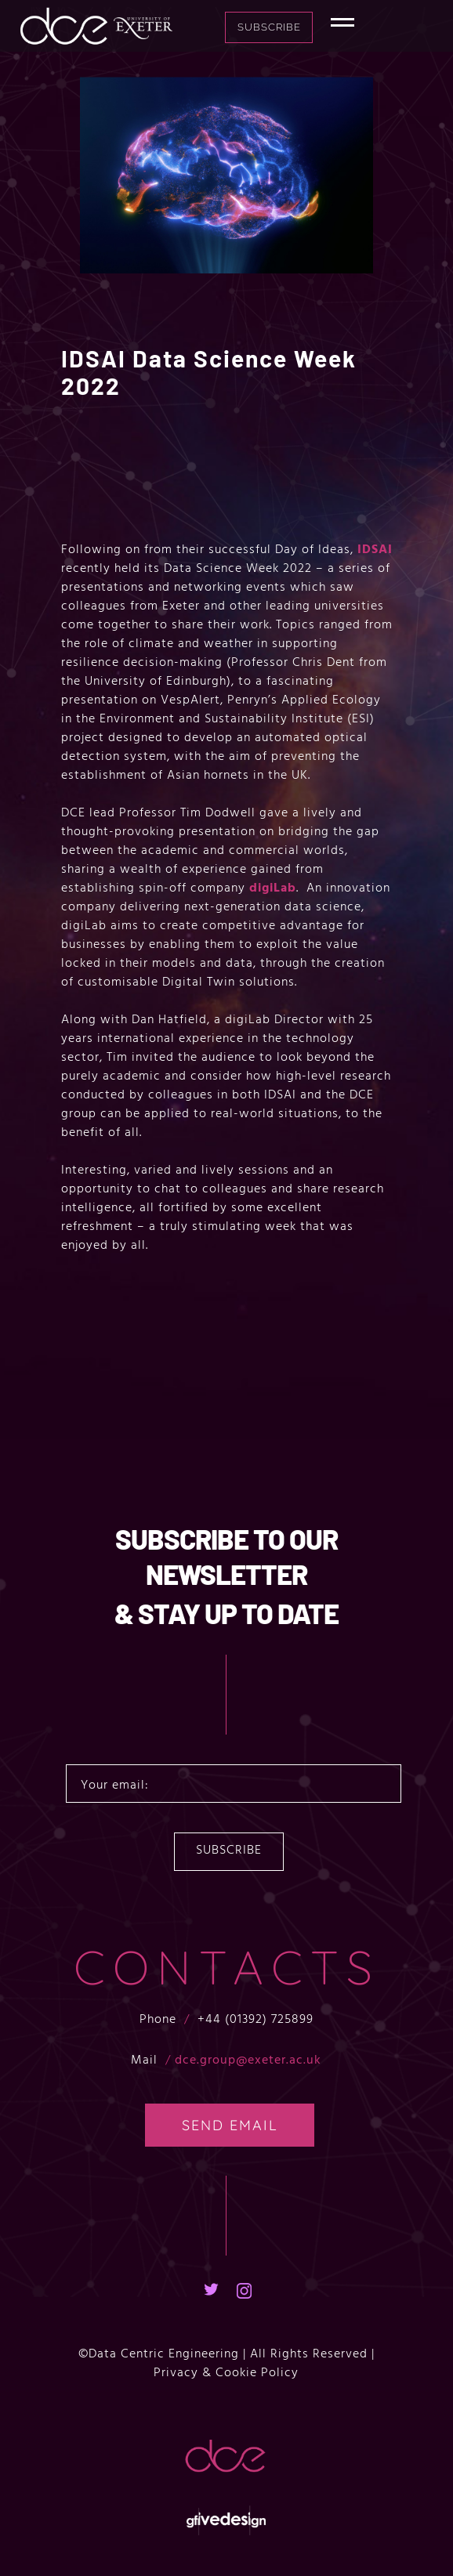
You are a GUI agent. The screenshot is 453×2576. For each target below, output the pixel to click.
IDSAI (375, 550)
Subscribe (307, 27)
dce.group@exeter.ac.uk (248, 2060)
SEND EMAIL (230, 2125)
